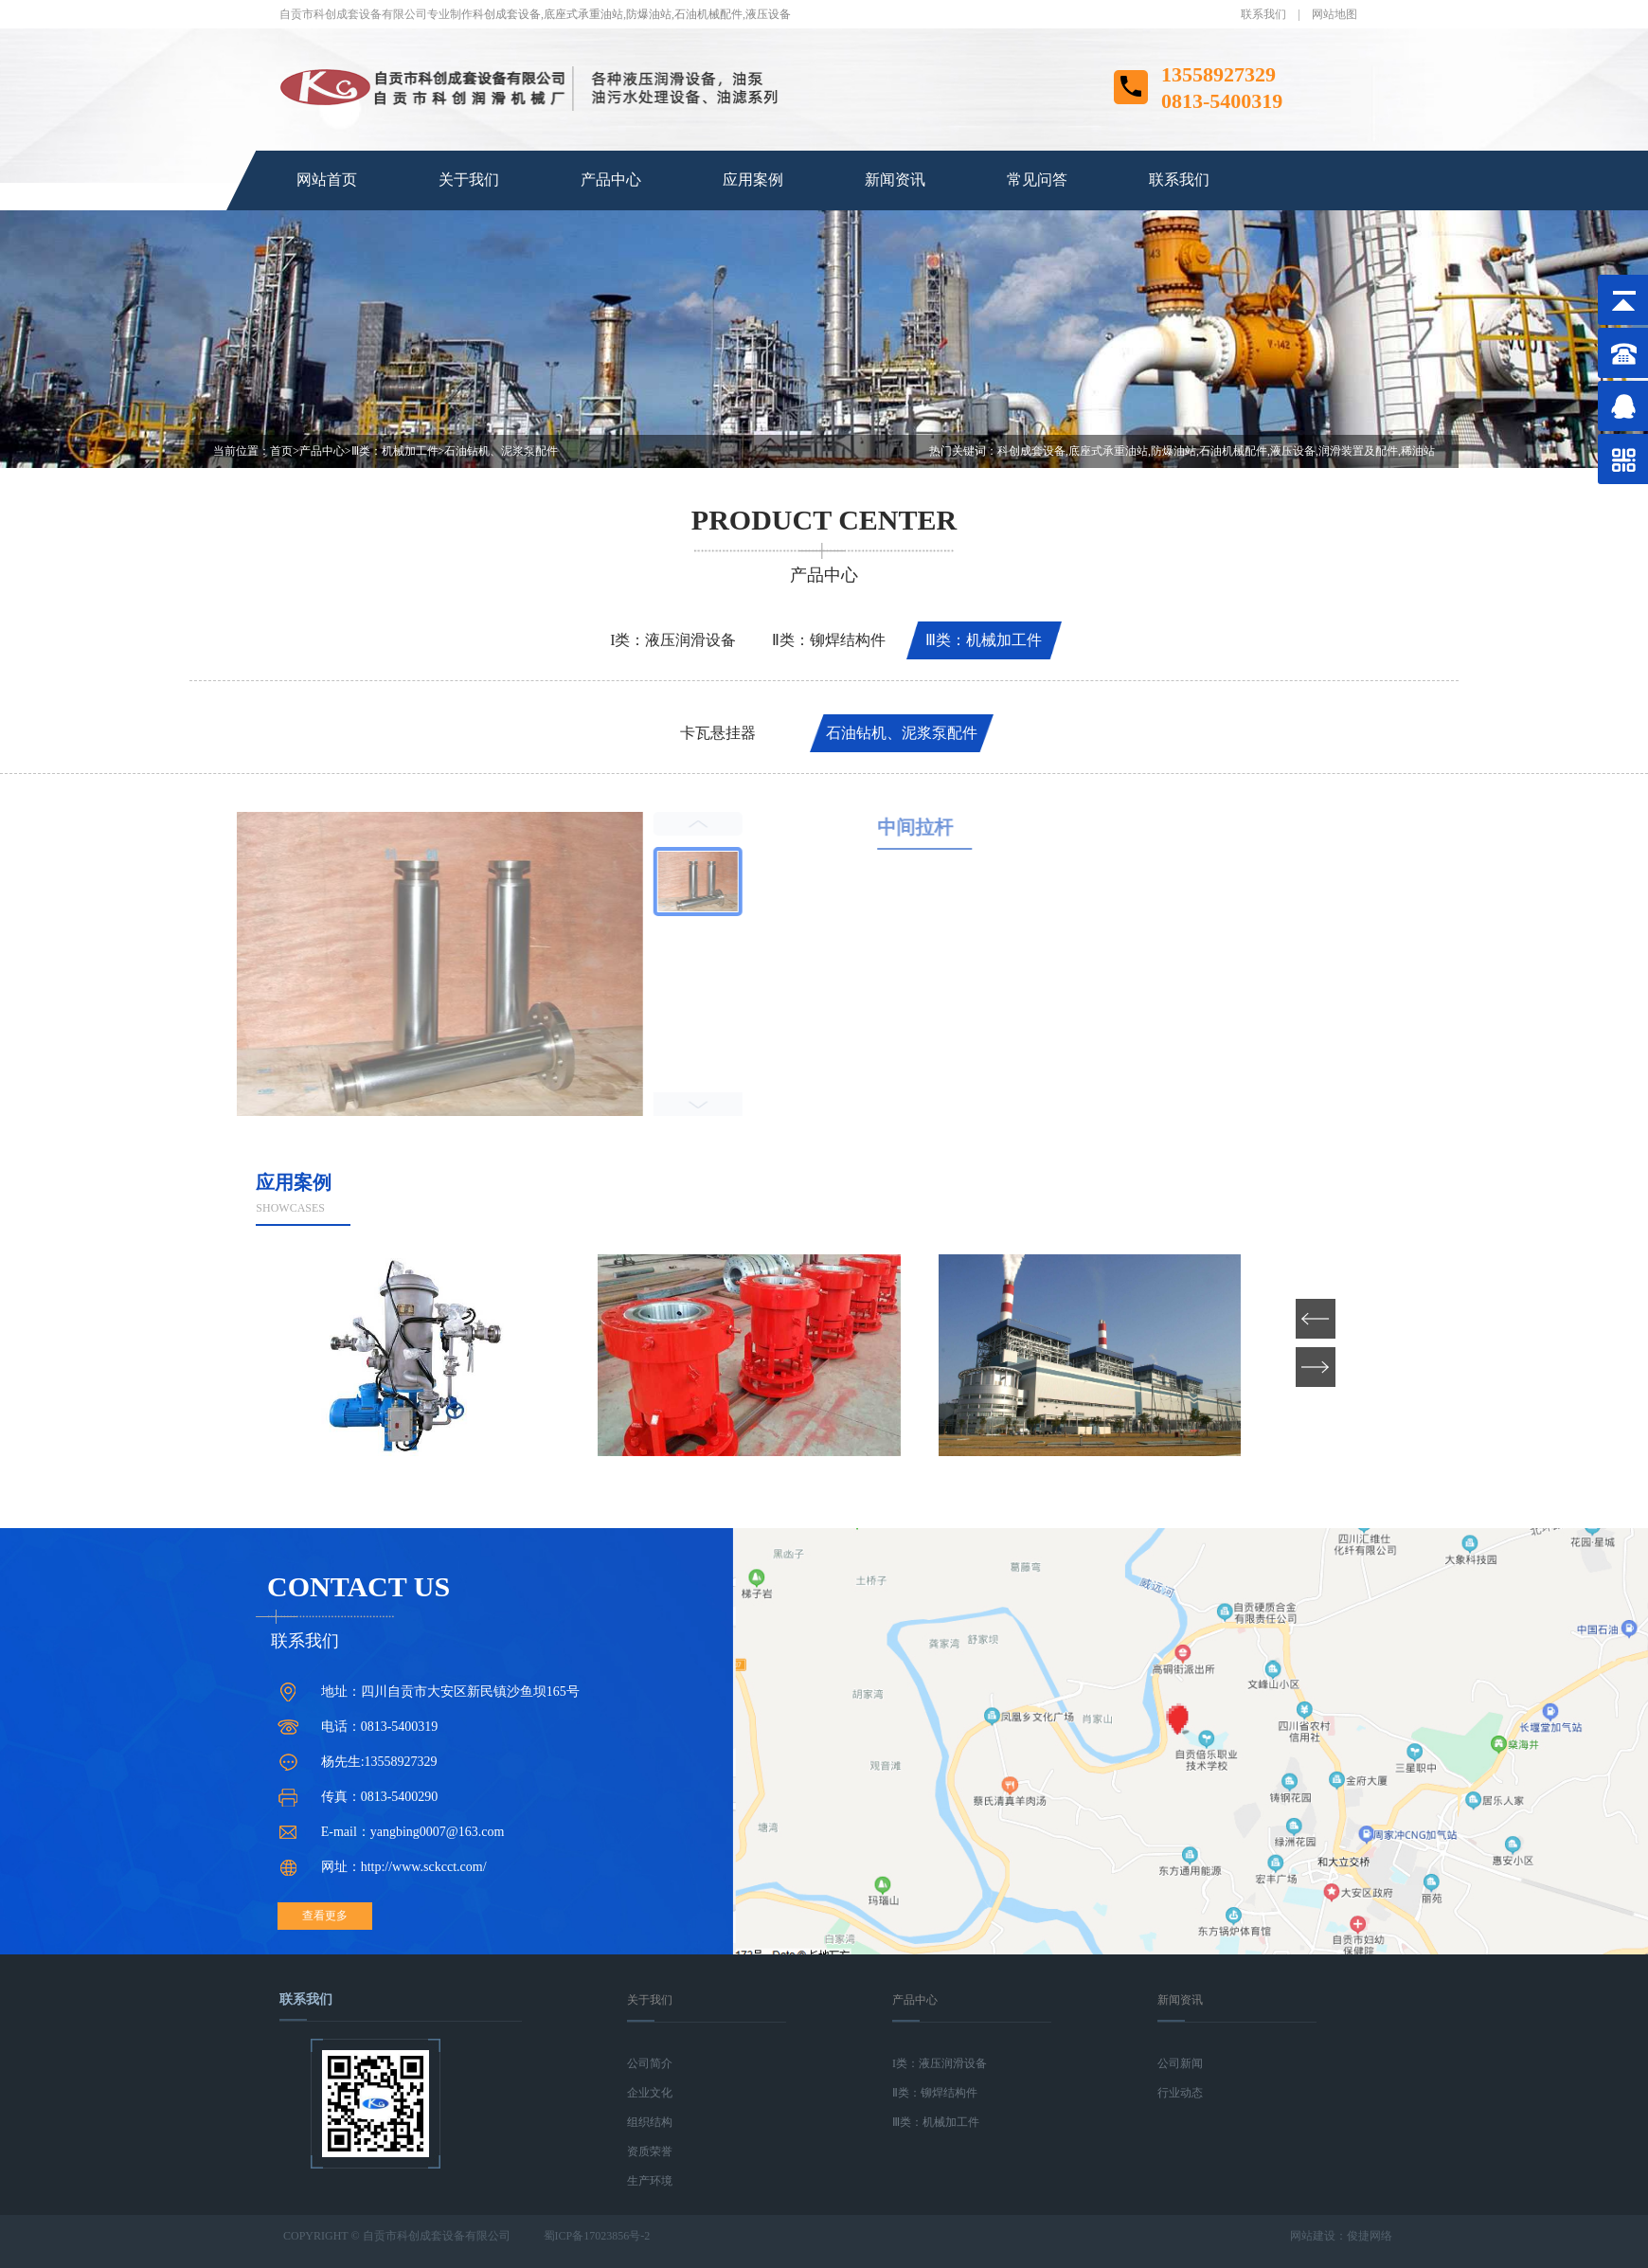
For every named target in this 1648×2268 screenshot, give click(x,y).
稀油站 (1418, 451)
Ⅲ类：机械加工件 (395, 451)
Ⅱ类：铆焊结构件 (829, 640)
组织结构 (649, 2122)
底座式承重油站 (583, 14)
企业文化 (649, 2092)
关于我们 (469, 179)
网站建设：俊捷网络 (1341, 2235)
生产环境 (649, 2180)
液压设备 (768, 14)
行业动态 (1180, 2092)
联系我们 (1263, 14)
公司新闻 (1180, 2063)
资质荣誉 (649, 2151)
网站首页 (326, 179)
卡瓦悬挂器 (718, 733)
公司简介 (649, 2063)
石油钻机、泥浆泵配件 (501, 451)
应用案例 (753, 179)
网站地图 (1334, 14)
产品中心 (611, 179)
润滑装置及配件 (1358, 451)
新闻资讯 (895, 179)
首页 (284, 451)
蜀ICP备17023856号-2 (597, 2235)
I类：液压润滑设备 (673, 640)
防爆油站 (649, 14)
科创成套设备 (507, 14)
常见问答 (1037, 179)
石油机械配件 (708, 14)
